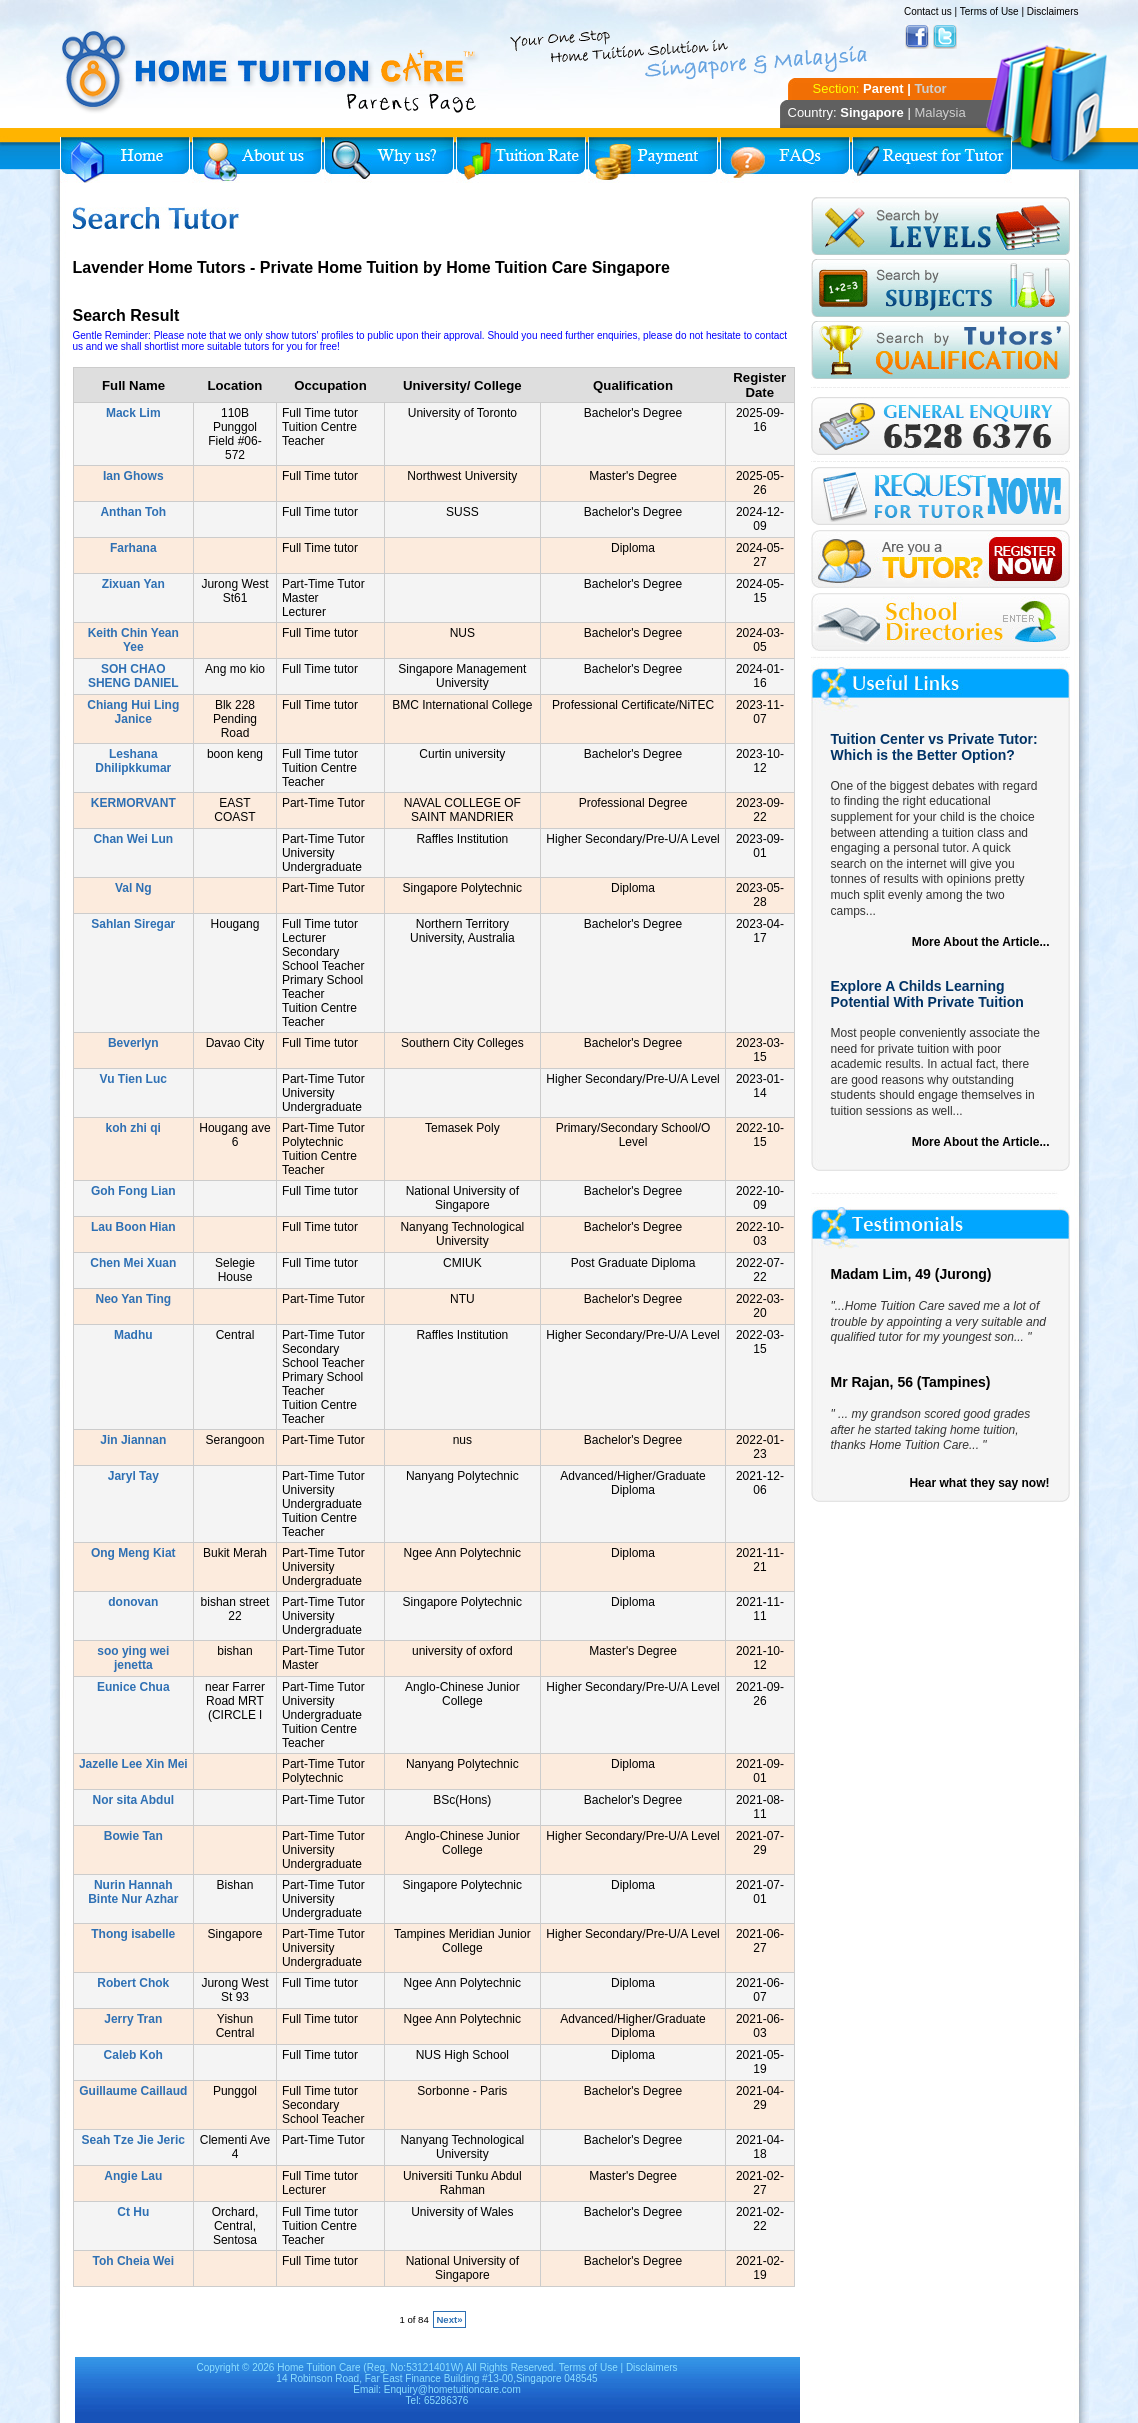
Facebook (917, 37)
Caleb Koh (133, 2055)
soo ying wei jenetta (133, 1658)
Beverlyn (133, 1043)
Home (125, 160)
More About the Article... (981, 942)
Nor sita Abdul (134, 1800)
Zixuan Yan (133, 584)
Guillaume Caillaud (133, 2091)
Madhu (133, 1335)
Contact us (928, 11)
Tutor (930, 88)
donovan (133, 1602)
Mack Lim (133, 413)
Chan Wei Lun (133, 839)
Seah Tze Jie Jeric (133, 2140)
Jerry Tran (133, 2019)
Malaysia (939, 112)
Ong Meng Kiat (133, 1553)
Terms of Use (989, 11)
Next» (449, 2319)
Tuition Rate (521, 160)
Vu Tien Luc (133, 1079)
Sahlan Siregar (133, 924)
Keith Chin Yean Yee (133, 640)
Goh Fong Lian (133, 1191)
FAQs (785, 160)
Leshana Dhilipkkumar (133, 761)
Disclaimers (1053, 11)
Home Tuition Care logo (270, 72)
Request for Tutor (932, 160)
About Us (257, 160)
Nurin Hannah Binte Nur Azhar (133, 1892)
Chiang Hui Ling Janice (133, 712)
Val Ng (133, 888)
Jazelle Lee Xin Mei (133, 1764)
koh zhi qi (133, 1128)
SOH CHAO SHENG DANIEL (133, 676)
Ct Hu (133, 2212)
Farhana (133, 548)
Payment (653, 160)
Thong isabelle (133, 1934)
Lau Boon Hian (133, 1227)
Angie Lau (133, 2176)
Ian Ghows (133, 476)
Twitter (945, 37)
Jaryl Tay (133, 1476)
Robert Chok (133, 1983)
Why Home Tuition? (389, 160)
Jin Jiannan (133, 1440)
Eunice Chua (133, 1687)
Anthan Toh (133, 512)
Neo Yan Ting (133, 1299)
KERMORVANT (133, 803)
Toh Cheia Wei (134, 2261)
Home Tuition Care (318, 2367)
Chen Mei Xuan (133, 1263)
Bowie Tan (133, 1836)
